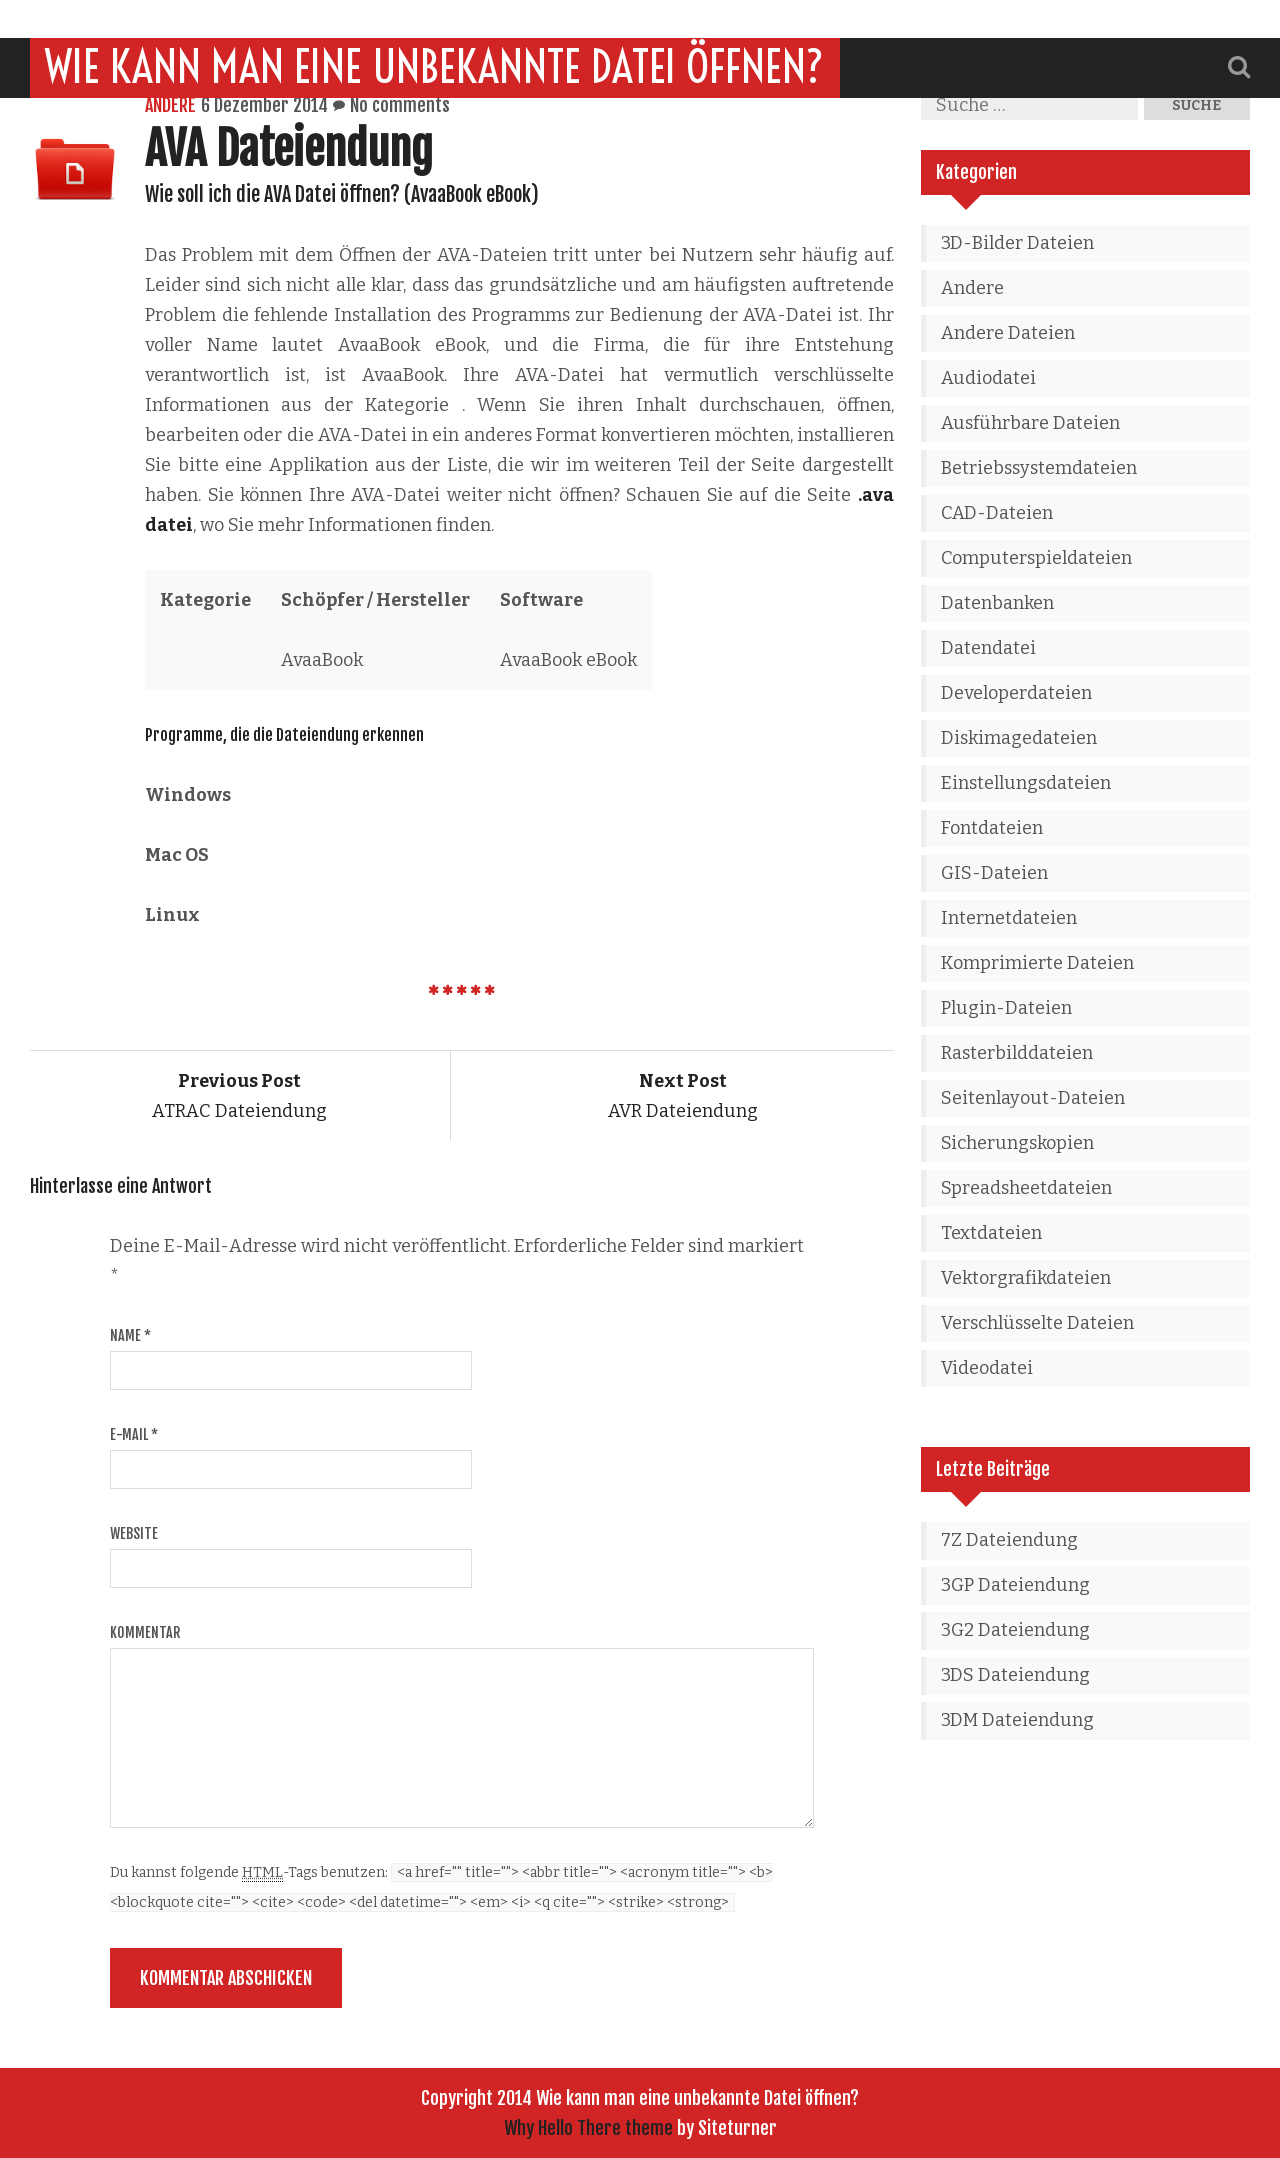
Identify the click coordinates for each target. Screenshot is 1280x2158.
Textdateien (991, 1233)
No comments (400, 105)
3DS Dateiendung (1015, 1675)
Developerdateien (1016, 693)
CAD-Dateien (997, 513)
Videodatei (987, 1368)
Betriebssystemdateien (1039, 468)
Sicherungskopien (1017, 1143)
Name (130, 1335)
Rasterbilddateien (1017, 1053)
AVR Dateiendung (683, 1096)
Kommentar (145, 1632)
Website (134, 1533)
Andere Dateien (1008, 333)
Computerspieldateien (1036, 558)
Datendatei (988, 648)
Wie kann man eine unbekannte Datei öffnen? (435, 29)
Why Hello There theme (588, 2128)
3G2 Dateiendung (1015, 1630)
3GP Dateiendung (1015, 1585)
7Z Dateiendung (1009, 1540)
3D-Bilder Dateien (1017, 243)
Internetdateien (1009, 918)
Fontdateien (992, 828)
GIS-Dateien (994, 873)
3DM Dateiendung (1017, 1720)
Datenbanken (997, 603)
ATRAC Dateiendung (239, 1096)
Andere (170, 105)
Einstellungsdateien (1026, 783)
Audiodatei (988, 378)
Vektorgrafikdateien (1026, 1278)
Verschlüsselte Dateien (1037, 1323)
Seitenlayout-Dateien (1033, 1098)
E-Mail (134, 1434)
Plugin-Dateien (1006, 1008)
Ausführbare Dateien (1030, 423)
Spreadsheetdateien (1026, 1188)
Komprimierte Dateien (1037, 963)
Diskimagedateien (1019, 738)
